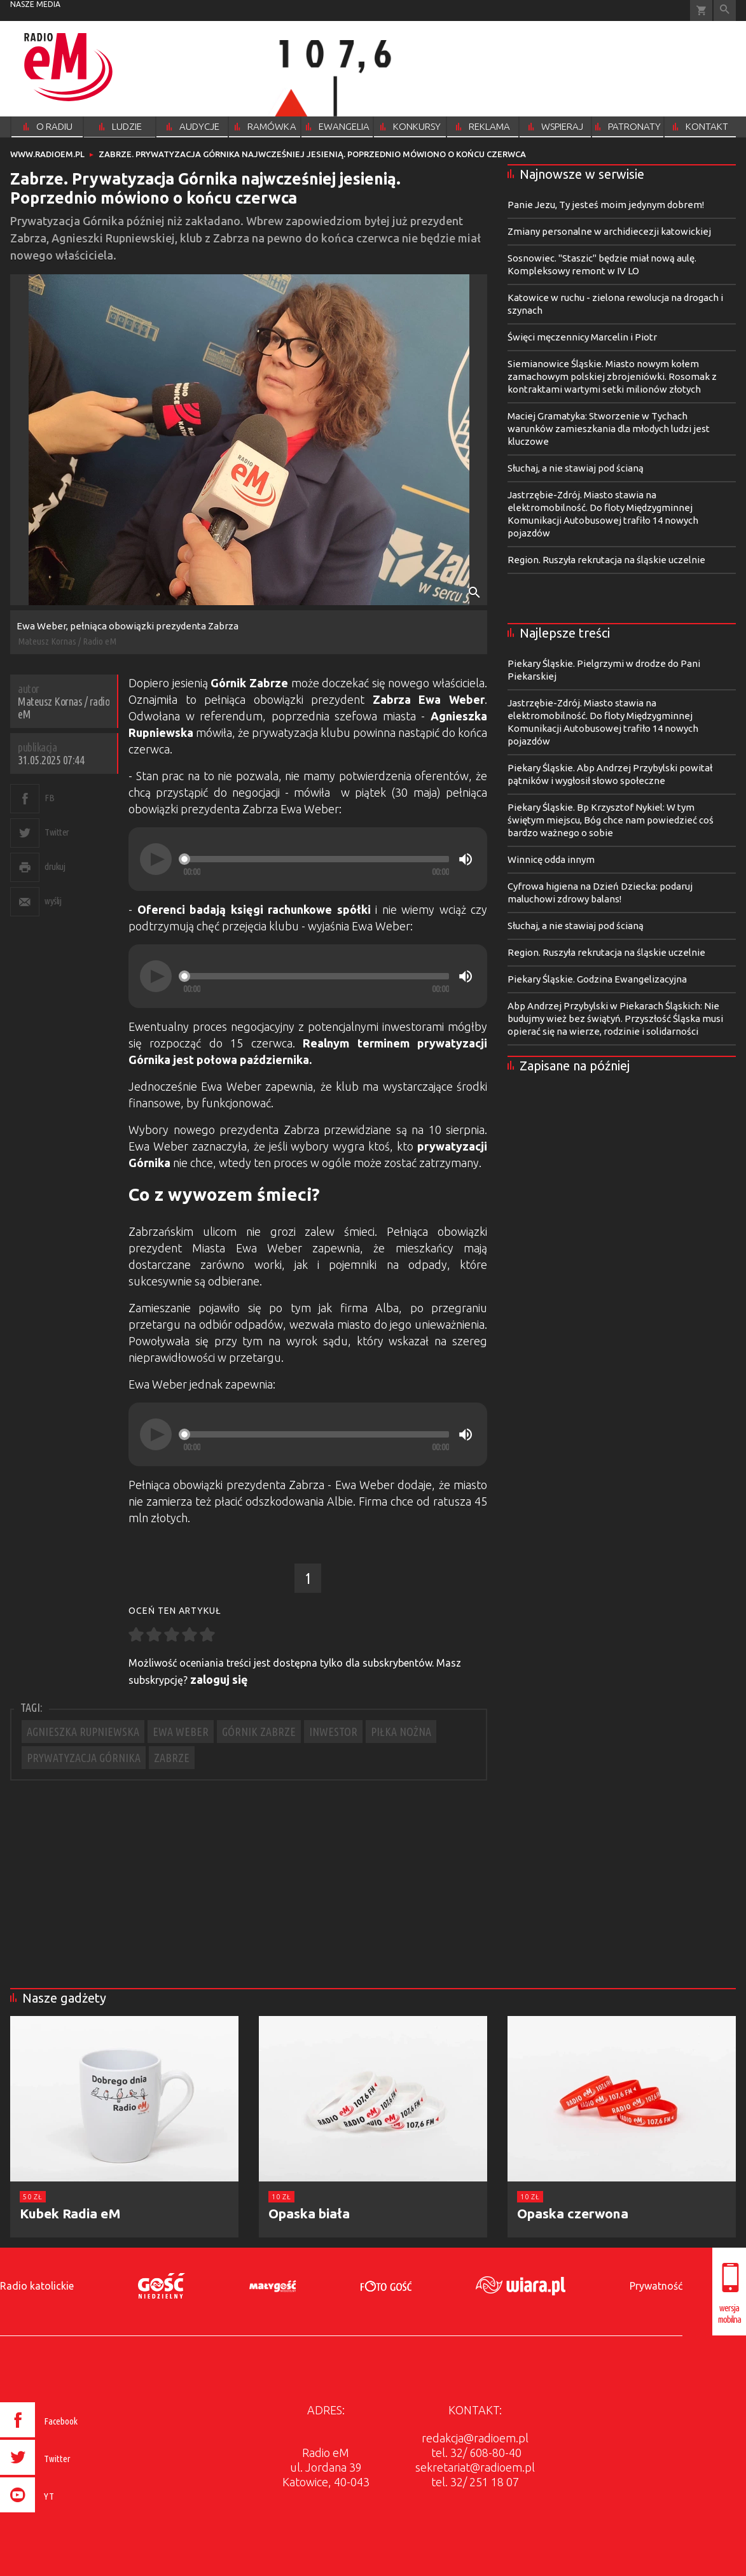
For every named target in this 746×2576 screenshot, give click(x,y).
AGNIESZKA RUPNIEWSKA (83, 1731)
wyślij (53, 900)
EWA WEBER (181, 1731)
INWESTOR (333, 1731)
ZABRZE (172, 1757)
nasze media (35, 4)
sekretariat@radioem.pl (475, 2467)
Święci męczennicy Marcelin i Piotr (582, 337)
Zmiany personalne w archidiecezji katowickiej (609, 231)
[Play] (156, 859)
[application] (307, 859)
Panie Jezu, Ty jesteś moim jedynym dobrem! (606, 204)
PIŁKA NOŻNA (401, 1731)
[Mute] (465, 859)
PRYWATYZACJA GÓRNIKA (84, 1757)
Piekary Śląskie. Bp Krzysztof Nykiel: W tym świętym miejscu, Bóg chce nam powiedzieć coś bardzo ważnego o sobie (611, 820)
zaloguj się (219, 1679)
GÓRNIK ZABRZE (259, 1731)
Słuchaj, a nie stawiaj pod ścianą (576, 468)
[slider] (316, 859)
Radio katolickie (37, 2286)
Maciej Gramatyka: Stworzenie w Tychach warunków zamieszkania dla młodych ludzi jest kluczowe (609, 428)
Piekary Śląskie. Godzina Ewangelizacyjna (597, 979)
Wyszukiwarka (725, 10)
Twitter (57, 832)
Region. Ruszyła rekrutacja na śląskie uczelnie (606, 559)
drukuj (55, 866)
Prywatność (656, 2286)
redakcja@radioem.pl (475, 2438)
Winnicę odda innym (551, 859)
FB (49, 797)
